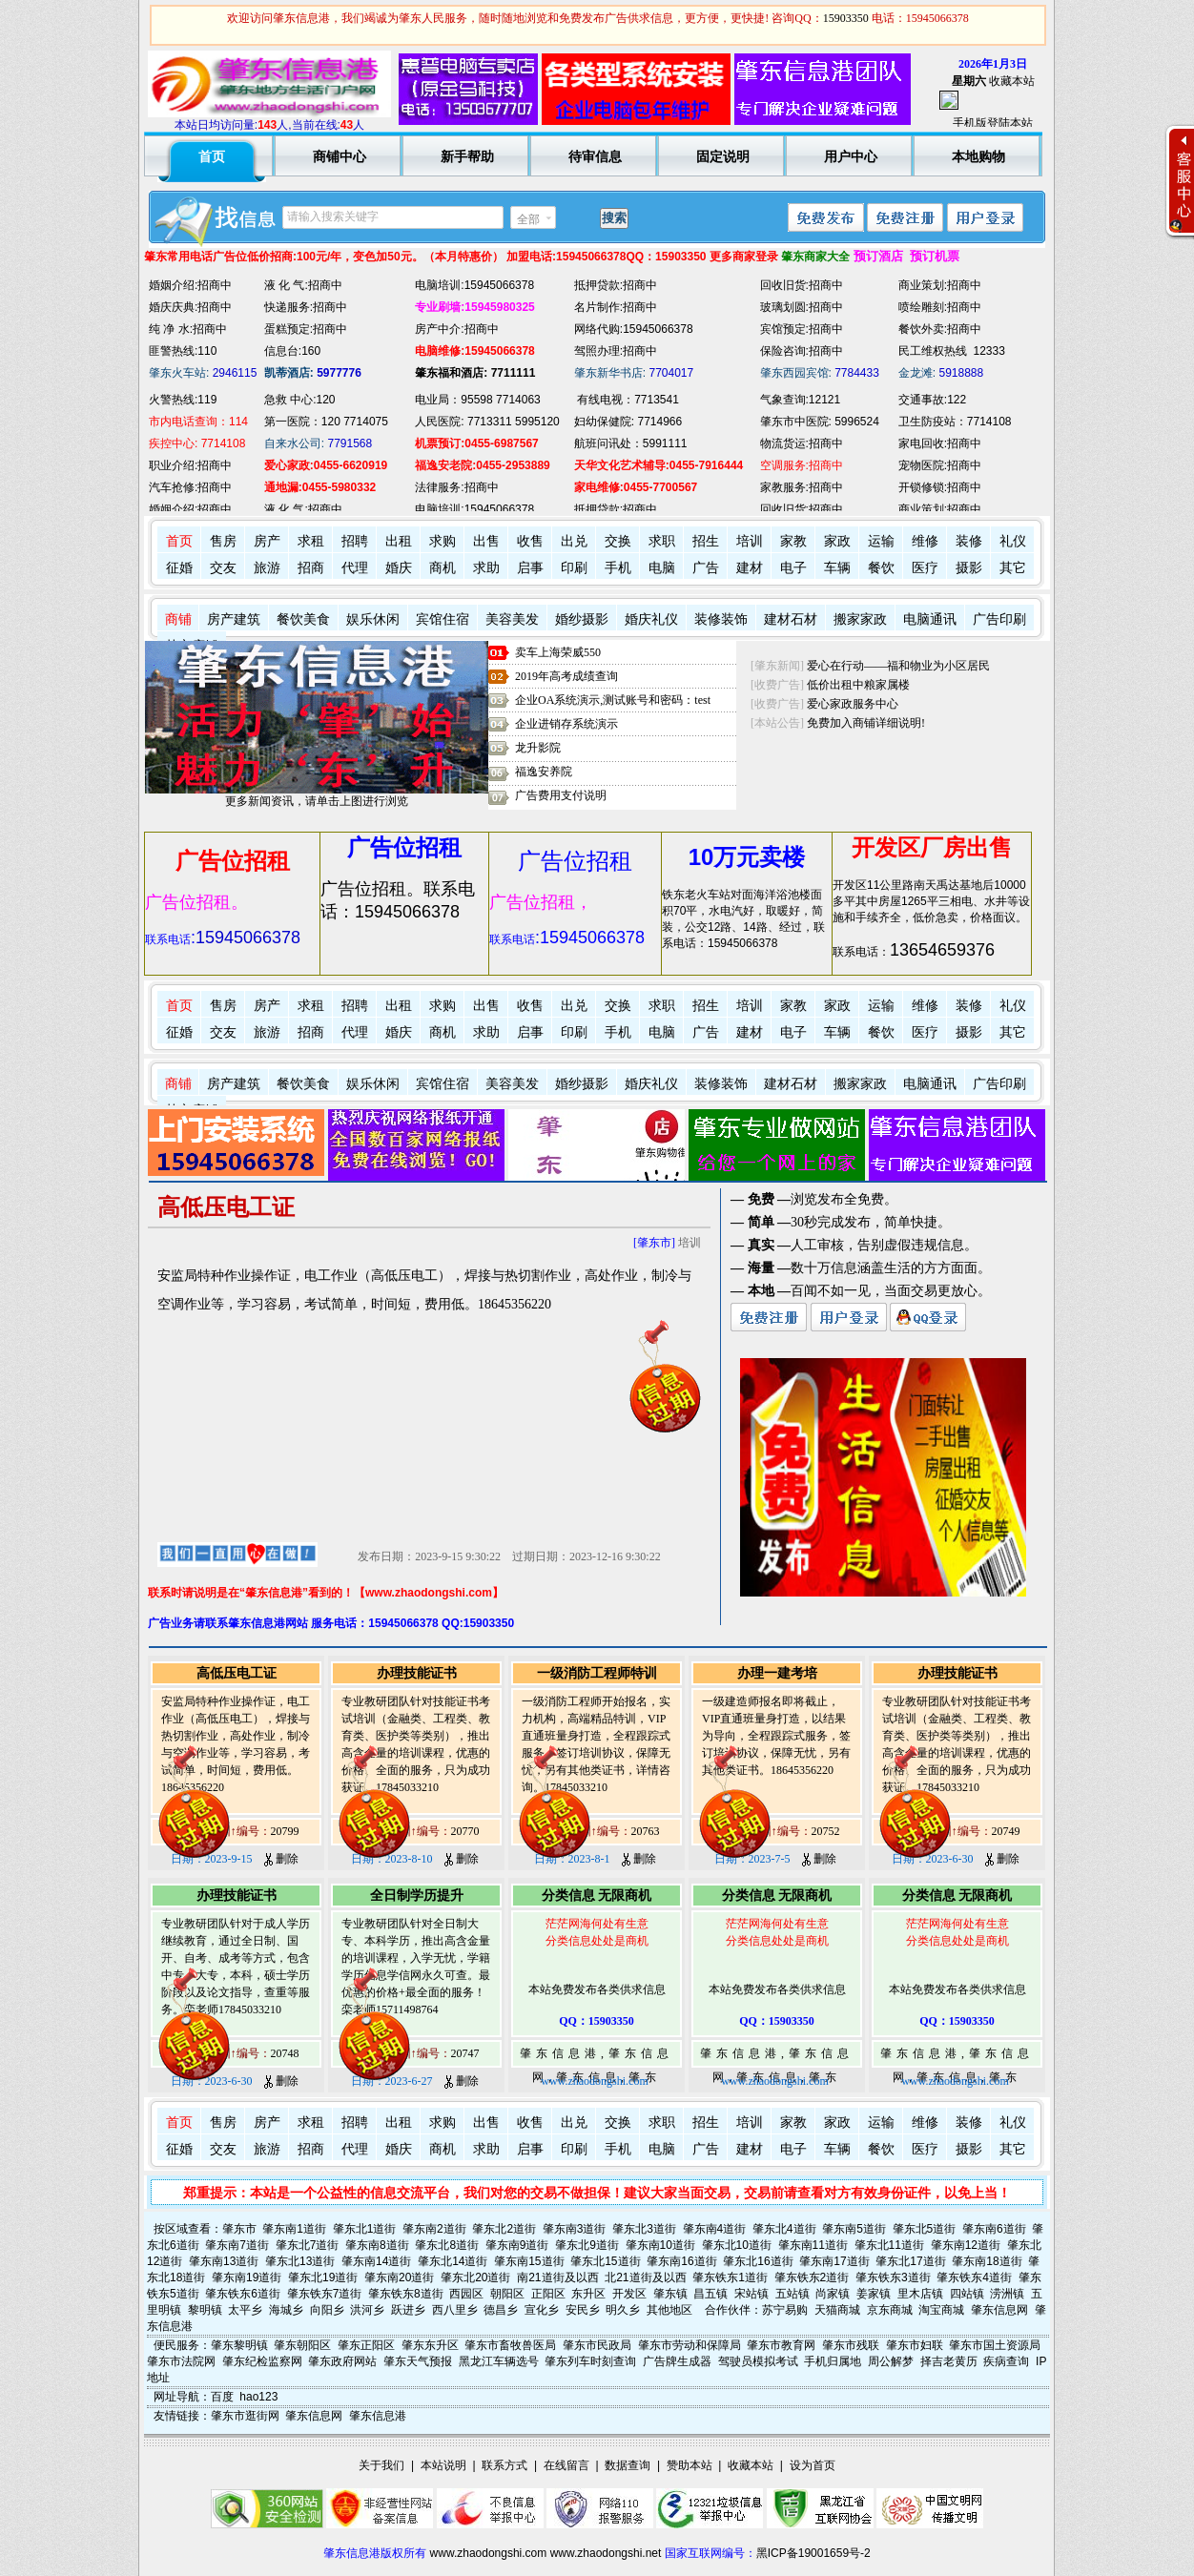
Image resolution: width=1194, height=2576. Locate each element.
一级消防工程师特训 (597, 1673)
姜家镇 (873, 2293)
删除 (281, 1858)
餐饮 (881, 568)
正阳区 (548, 2293)
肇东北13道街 (300, 2261)
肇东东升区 (430, 2345)
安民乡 (583, 2310)
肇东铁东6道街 (242, 2293)
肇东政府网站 (342, 2361)
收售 (530, 541)
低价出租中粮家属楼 (858, 684)
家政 (837, 541)
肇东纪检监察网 (262, 2361)
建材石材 (790, 619)
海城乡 (286, 2310)
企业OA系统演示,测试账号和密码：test (612, 700)
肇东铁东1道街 (730, 2277)
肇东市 (239, 2229)
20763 (645, 1831)
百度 (222, 2396)
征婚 (179, 568)
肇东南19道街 (246, 2277)
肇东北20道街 (475, 2277)
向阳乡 (327, 2310)
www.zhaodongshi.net (606, 2553)
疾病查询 (1006, 2361)
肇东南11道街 (813, 2245)
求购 (442, 541)
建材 (749, 568)
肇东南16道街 (681, 2261)
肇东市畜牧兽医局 (510, 2345)
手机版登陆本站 (993, 123)
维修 (925, 541)
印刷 (574, 568)
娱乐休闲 (373, 619)
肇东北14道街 (452, 2261)
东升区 (588, 2293)
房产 (267, 541)
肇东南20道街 (399, 2277)
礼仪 (1012, 541)
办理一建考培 (777, 1673)
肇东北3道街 (644, 2229)
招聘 (354, 541)
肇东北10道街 (737, 2245)
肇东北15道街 (605, 2261)
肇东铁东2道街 (812, 2277)
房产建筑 (233, 619)
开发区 (629, 2293)
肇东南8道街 (377, 2245)
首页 (179, 541)
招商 (311, 568)
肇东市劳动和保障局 (689, 2345)
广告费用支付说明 (561, 795)
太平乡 (245, 2310)
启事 (530, 568)
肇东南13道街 (223, 2261)
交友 (223, 568)
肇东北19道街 (323, 2277)
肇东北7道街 (308, 2245)
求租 (311, 541)
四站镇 (967, 2293)
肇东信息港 (377, 2415)
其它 (1012, 568)
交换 (618, 541)
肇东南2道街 (434, 2229)
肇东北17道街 (910, 2261)
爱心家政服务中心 (852, 704)
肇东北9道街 (587, 2245)
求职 (661, 541)
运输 (881, 541)
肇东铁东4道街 (974, 2277)
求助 (486, 568)
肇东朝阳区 (302, 2345)
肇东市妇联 (914, 2345)
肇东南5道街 (854, 2229)
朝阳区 (507, 2293)
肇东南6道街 (994, 2229)
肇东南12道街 (965, 2245)
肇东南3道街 (575, 2229)
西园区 (466, 2293)
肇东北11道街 (889, 2245)
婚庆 (398, 568)
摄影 (969, 568)
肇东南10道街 (660, 2245)
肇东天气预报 (417, 2361)
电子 (793, 568)
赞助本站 (689, 2465)
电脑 (661, 568)
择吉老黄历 (949, 2361)
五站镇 (792, 2293)
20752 (826, 1831)
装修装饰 (721, 619)
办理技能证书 (417, 1673)
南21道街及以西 (557, 2277)
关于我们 (381, 2465)
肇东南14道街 (376, 2261)
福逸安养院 (543, 771)
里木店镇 (920, 2293)
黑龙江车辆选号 (499, 2361)
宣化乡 (542, 2310)
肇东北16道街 (758, 2261)
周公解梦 (891, 2361)
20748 (285, 2053)
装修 (969, 541)
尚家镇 (832, 2293)
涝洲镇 (1007, 2293)
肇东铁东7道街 (324, 2293)
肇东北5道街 (925, 2229)
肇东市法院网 (181, 2361)
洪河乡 (367, 2310)
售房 (223, 541)
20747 (465, 2053)
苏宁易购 (785, 2310)
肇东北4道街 (784, 2229)
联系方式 (504, 2465)
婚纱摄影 (581, 619)
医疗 (925, 568)
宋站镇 (751, 2293)
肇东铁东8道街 (405, 2293)
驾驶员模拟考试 (758, 2361)
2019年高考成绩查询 (566, 676)
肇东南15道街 (529, 2261)
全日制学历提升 (416, 1895)
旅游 (267, 568)
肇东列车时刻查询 (590, 2361)
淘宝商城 (941, 2310)
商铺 (178, 619)
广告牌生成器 (677, 2361)
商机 (442, 568)
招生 (705, 541)
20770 (465, 1831)
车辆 (837, 568)
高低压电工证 (236, 1673)
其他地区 (669, 2310)
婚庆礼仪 (651, 619)
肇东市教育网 (781, 2345)
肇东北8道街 (447, 2245)
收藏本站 (1012, 81)
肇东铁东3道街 (893, 2277)
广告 (705, 568)
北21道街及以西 (645, 2277)
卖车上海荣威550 (558, 652)
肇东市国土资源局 (994, 2345)
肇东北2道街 (504, 2229)
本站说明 (443, 2465)
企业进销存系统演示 (566, 724)
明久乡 (623, 2310)
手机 (618, 568)
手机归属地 (832, 2361)
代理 (354, 568)
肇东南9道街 (517, 2245)
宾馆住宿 (442, 619)
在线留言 (566, 2465)
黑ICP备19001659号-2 (813, 2553)
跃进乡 (408, 2310)
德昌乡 (501, 2310)
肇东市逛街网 (245, 2415)
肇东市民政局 (597, 2345)
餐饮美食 (303, 619)
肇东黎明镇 (239, 2345)
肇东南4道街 (715, 2229)
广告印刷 (999, 619)
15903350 (846, 18)
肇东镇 (670, 2293)
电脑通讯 (930, 619)
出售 (486, 541)
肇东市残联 (850, 2345)
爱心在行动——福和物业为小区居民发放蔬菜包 (927, 665)
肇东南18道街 (986, 2261)
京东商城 (890, 2310)
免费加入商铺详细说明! (866, 723)
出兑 (574, 541)
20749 (1006, 1831)
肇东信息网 (999, 2310)
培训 (749, 541)
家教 (793, 541)
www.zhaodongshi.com (488, 2553)
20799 (285, 1831)
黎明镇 (205, 2310)
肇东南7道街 (237, 2245)
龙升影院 (538, 747)
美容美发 (512, 619)
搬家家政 (860, 619)
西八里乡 (455, 2310)
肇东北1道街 (365, 2229)
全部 (528, 219)
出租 (398, 541)
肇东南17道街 (834, 2261)
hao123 (258, 2396)
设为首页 (812, 2465)
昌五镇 (710, 2293)
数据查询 (627, 2465)
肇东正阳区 (366, 2345)
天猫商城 (837, 2310)
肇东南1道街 (294, 2229)
